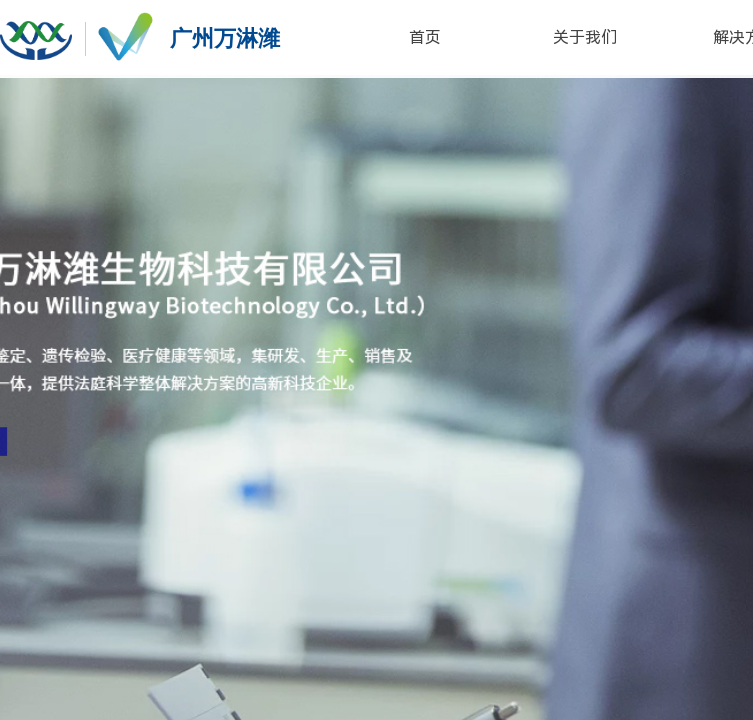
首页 (425, 37)
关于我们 (585, 37)
